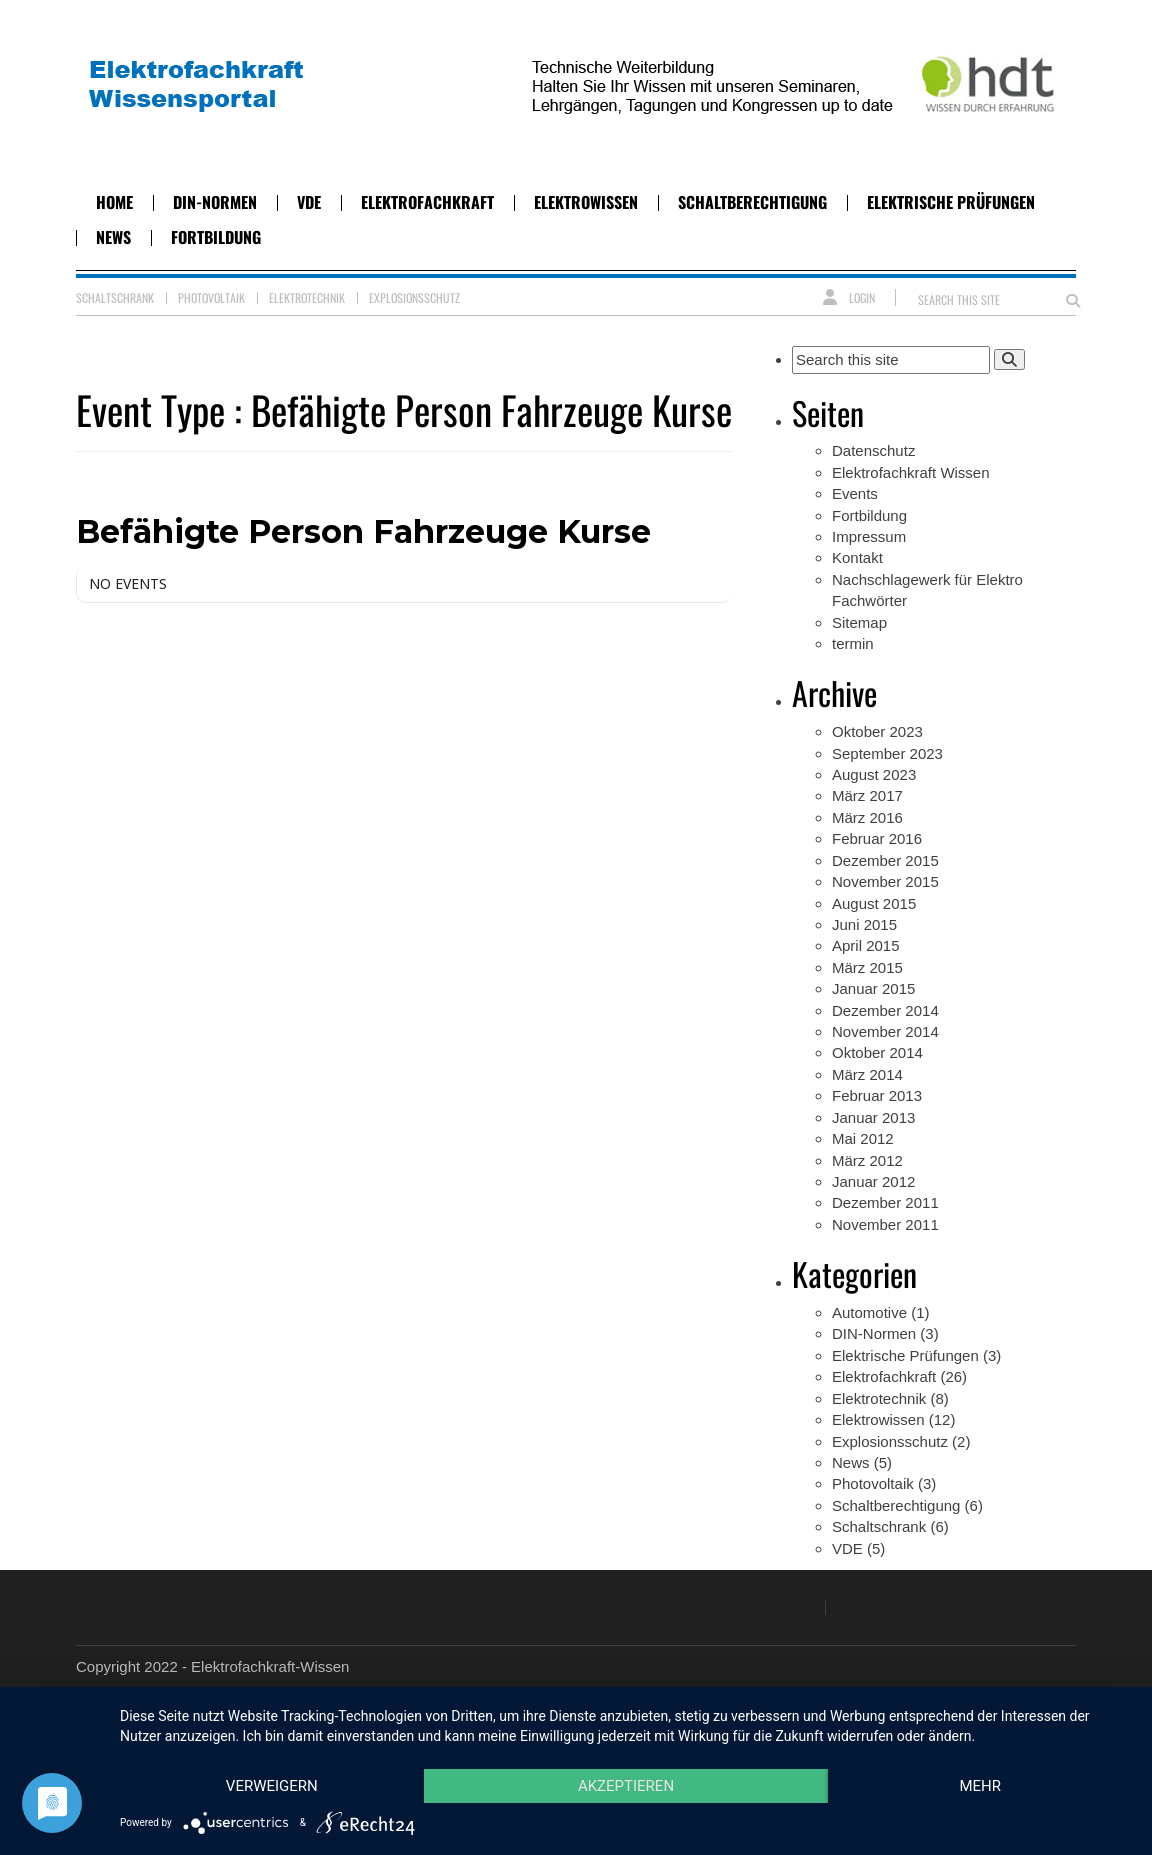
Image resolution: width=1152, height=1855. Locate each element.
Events (855, 493)
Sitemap (859, 622)
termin (853, 643)
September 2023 (887, 753)
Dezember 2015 (885, 860)
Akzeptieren (626, 1786)
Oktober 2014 (877, 1052)
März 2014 (867, 1074)
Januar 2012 (873, 1181)
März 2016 (867, 817)
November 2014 (885, 1031)
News (113, 237)
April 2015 (866, 945)
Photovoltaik (211, 297)
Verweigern (272, 1786)
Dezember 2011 (885, 1202)
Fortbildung (216, 237)
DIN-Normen (215, 202)
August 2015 (874, 903)
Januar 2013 (873, 1117)
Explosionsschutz (414, 297)
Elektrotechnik (307, 297)
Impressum (869, 536)
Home (114, 202)
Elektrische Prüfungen (951, 202)
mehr (980, 1786)
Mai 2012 (863, 1138)
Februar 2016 (877, 838)
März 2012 (867, 1160)
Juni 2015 (864, 924)
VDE (309, 202)
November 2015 (885, 881)
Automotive (869, 1312)
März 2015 (867, 967)
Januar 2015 (873, 988)
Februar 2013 (877, 1095)
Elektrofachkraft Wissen (911, 472)
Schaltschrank (115, 297)
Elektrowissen (586, 202)
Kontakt (857, 557)
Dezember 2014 (885, 1010)
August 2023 (874, 774)
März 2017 (867, 795)
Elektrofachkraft (427, 202)
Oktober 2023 (877, 731)
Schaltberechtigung (752, 202)
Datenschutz (873, 450)
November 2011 (885, 1224)
